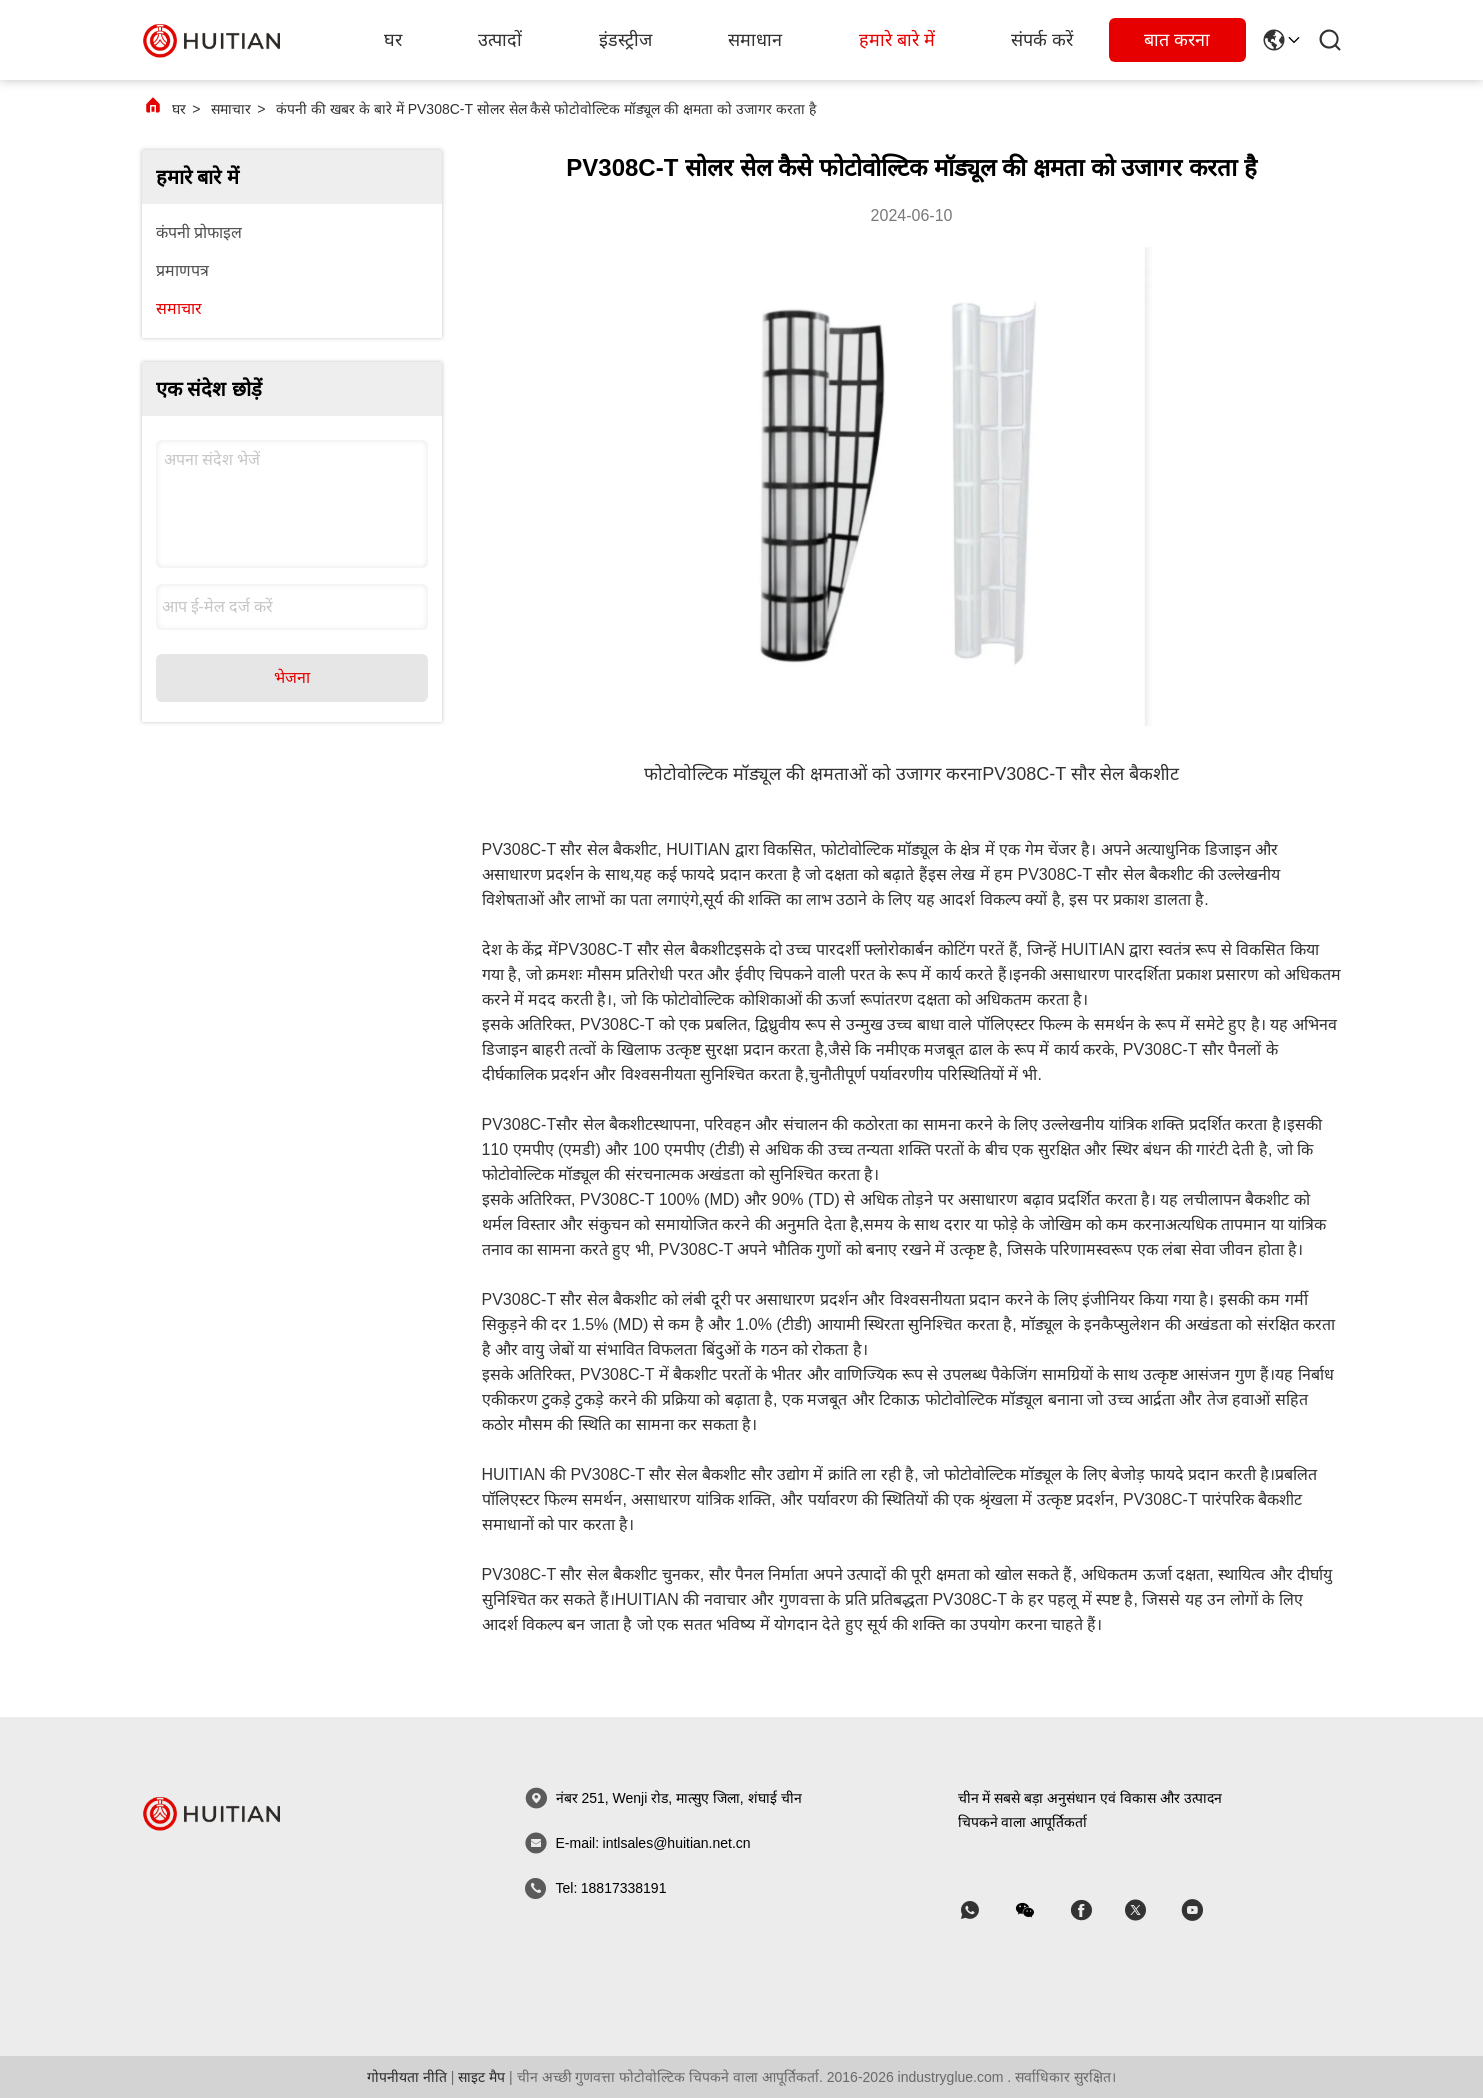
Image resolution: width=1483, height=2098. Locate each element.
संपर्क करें (1042, 40)
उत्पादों (500, 40)
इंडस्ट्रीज (625, 40)
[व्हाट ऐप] (984, 1910)
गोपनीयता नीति (407, 2077)
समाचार (231, 109)
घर (393, 40)
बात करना (1177, 40)
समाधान (755, 40)
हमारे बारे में (897, 40)
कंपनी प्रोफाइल (199, 232)
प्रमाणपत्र (182, 270)
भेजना (292, 677)
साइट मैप (481, 2077)
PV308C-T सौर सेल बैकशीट (1080, 774)
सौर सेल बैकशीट (604, 1124)
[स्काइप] (1095, 1910)
